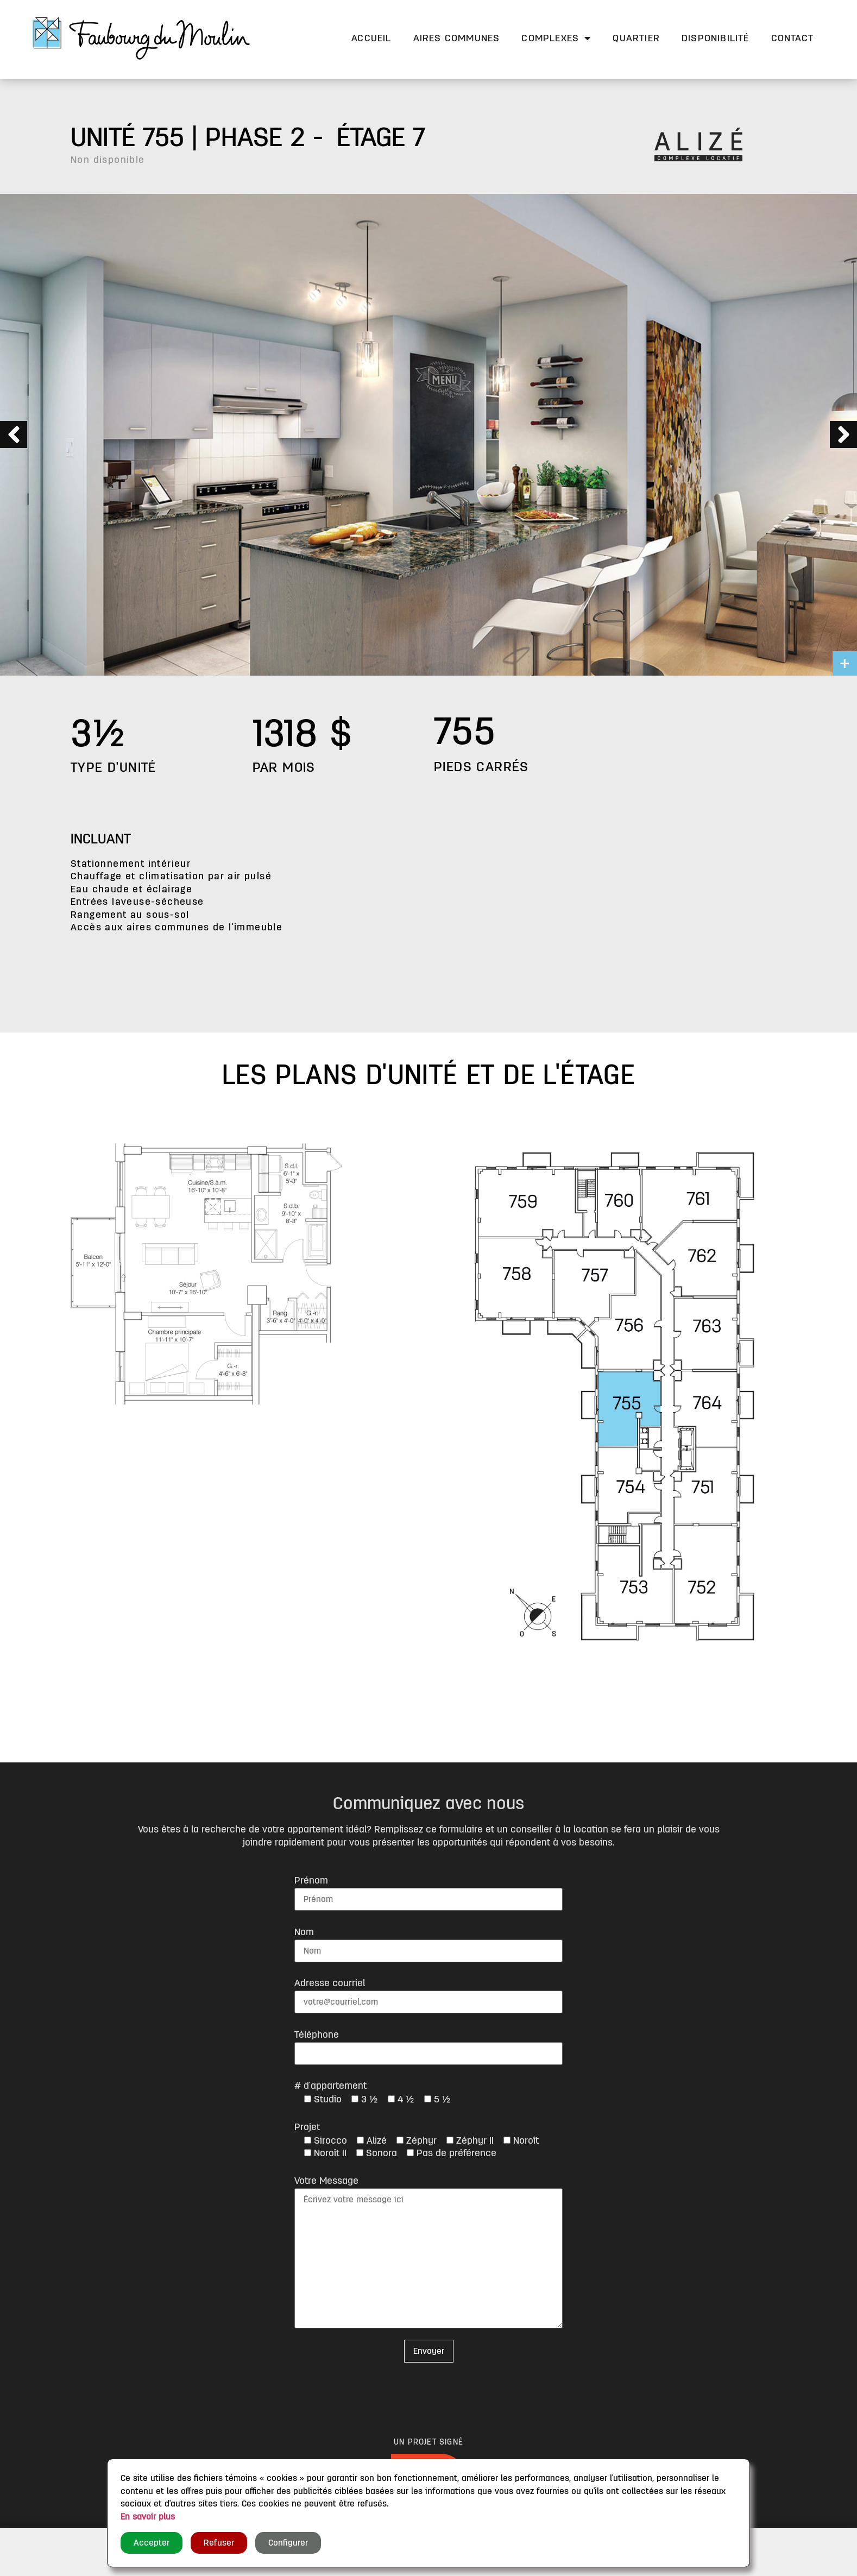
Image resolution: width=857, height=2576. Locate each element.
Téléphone (316, 2034)
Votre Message (326, 2180)
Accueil (371, 38)
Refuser (219, 2543)
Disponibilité (715, 38)
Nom (304, 1932)
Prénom (311, 1880)
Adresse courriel (329, 1983)
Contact (792, 38)
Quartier (636, 38)
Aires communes (456, 38)
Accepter (151, 2543)
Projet (307, 2127)
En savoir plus (148, 2516)
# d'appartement (330, 2085)
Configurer (288, 2543)
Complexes (556, 38)
